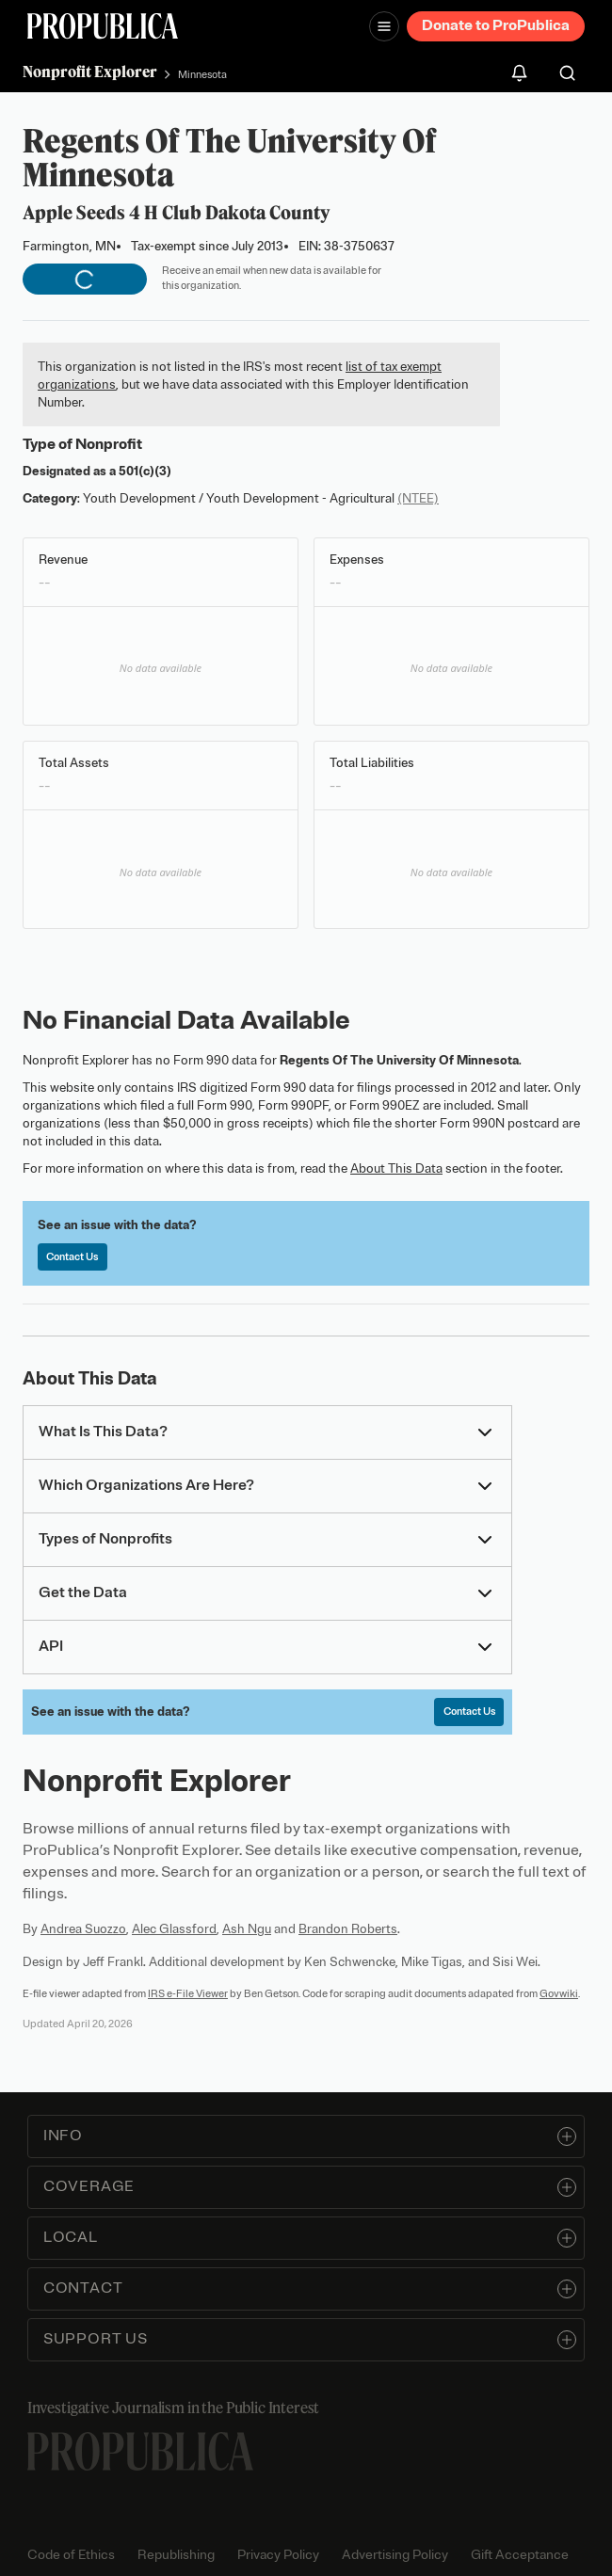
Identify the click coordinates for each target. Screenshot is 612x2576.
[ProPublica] (102, 26)
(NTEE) (418, 498)
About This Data (396, 1168)
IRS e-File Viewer (188, 1993)
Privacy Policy (278, 2555)
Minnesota (202, 74)
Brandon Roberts (347, 1929)
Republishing (176, 2555)
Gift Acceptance (520, 2555)
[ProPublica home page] (140, 2451)
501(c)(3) (145, 471)
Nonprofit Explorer (90, 71)
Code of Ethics (71, 2555)
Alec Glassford (174, 1929)
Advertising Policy (395, 2555)
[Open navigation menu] (384, 26)
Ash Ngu (246, 1929)
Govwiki (559, 1993)
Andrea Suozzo (83, 1929)
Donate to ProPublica (496, 25)
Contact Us (72, 1256)
